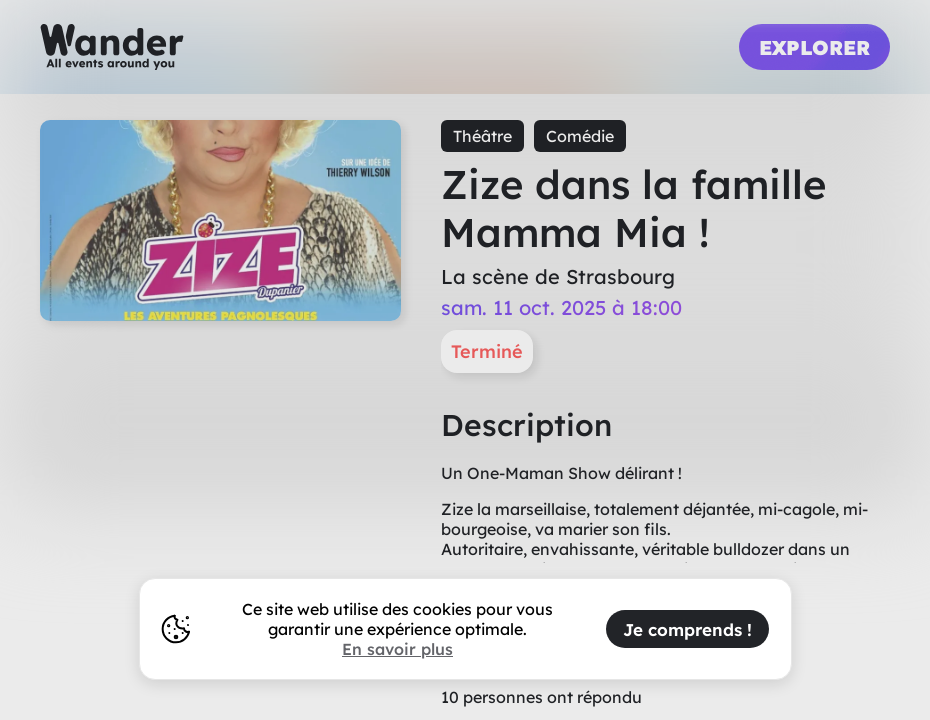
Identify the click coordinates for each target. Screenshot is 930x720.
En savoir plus (397, 649)
